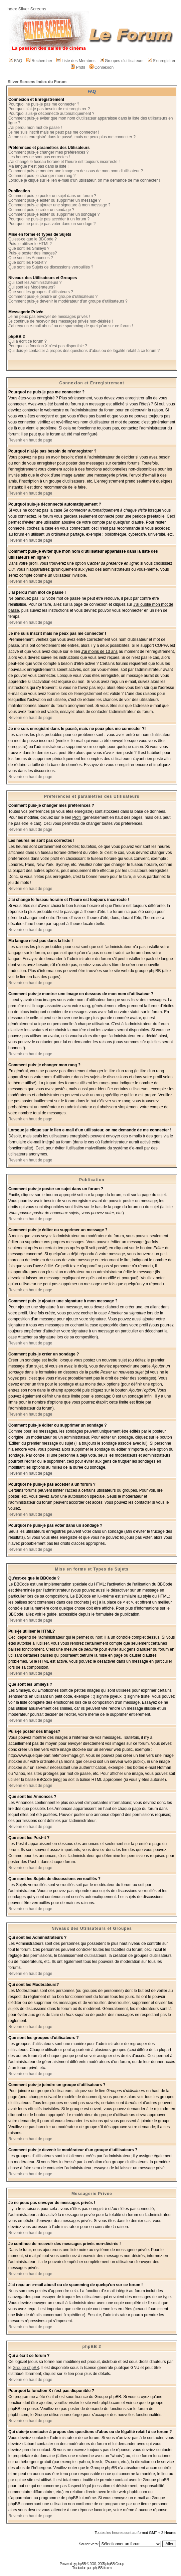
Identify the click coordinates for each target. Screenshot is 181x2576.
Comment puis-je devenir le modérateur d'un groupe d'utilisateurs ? (68, 301)
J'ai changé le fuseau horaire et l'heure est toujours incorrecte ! (64, 161)
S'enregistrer (162, 60)
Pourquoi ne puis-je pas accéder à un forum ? (48, 219)
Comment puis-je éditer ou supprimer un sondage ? (54, 214)
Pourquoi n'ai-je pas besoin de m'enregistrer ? (49, 109)
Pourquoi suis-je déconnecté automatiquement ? (51, 113)
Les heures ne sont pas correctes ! (39, 157)
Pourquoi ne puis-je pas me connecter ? (43, 104)
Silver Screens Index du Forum (37, 81)
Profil (78, 67)
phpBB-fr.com (102, 2568)
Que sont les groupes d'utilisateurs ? (40, 292)
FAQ (15, 60)
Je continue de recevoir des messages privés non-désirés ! (60, 321)
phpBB (81, 2564)
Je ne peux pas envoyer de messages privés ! (49, 316)
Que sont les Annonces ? (30, 257)
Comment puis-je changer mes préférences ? (48, 152)
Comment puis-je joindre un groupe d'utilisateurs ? (53, 296)
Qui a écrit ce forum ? (27, 341)
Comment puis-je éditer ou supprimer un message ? (54, 200)
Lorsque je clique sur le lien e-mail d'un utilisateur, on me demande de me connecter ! (84, 180)
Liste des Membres (75, 60)
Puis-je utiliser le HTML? (30, 243)
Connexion (101, 67)
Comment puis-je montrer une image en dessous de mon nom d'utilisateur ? (75, 171)
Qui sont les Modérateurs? (31, 287)
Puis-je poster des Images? (32, 253)
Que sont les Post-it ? (27, 262)
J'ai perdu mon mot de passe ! (35, 127)
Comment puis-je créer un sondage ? (41, 209)
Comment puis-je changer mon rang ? (41, 175)
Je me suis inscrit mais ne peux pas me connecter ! (53, 132)
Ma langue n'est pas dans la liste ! (38, 166)
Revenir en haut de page (30, 440)
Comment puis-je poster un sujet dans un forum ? (52, 195)
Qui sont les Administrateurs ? (34, 282)
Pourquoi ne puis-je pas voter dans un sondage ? (52, 223)
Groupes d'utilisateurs (122, 60)
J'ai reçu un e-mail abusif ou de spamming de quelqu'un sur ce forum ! (70, 326)
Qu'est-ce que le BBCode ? (32, 239)
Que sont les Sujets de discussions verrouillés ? (50, 267)
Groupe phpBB (26, 2367)
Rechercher (39, 60)
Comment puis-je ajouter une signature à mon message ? (59, 205)
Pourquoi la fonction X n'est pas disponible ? (47, 346)
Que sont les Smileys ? (28, 248)
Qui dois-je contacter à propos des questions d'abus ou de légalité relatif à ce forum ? (84, 350)
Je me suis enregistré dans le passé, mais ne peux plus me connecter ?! (72, 137)
